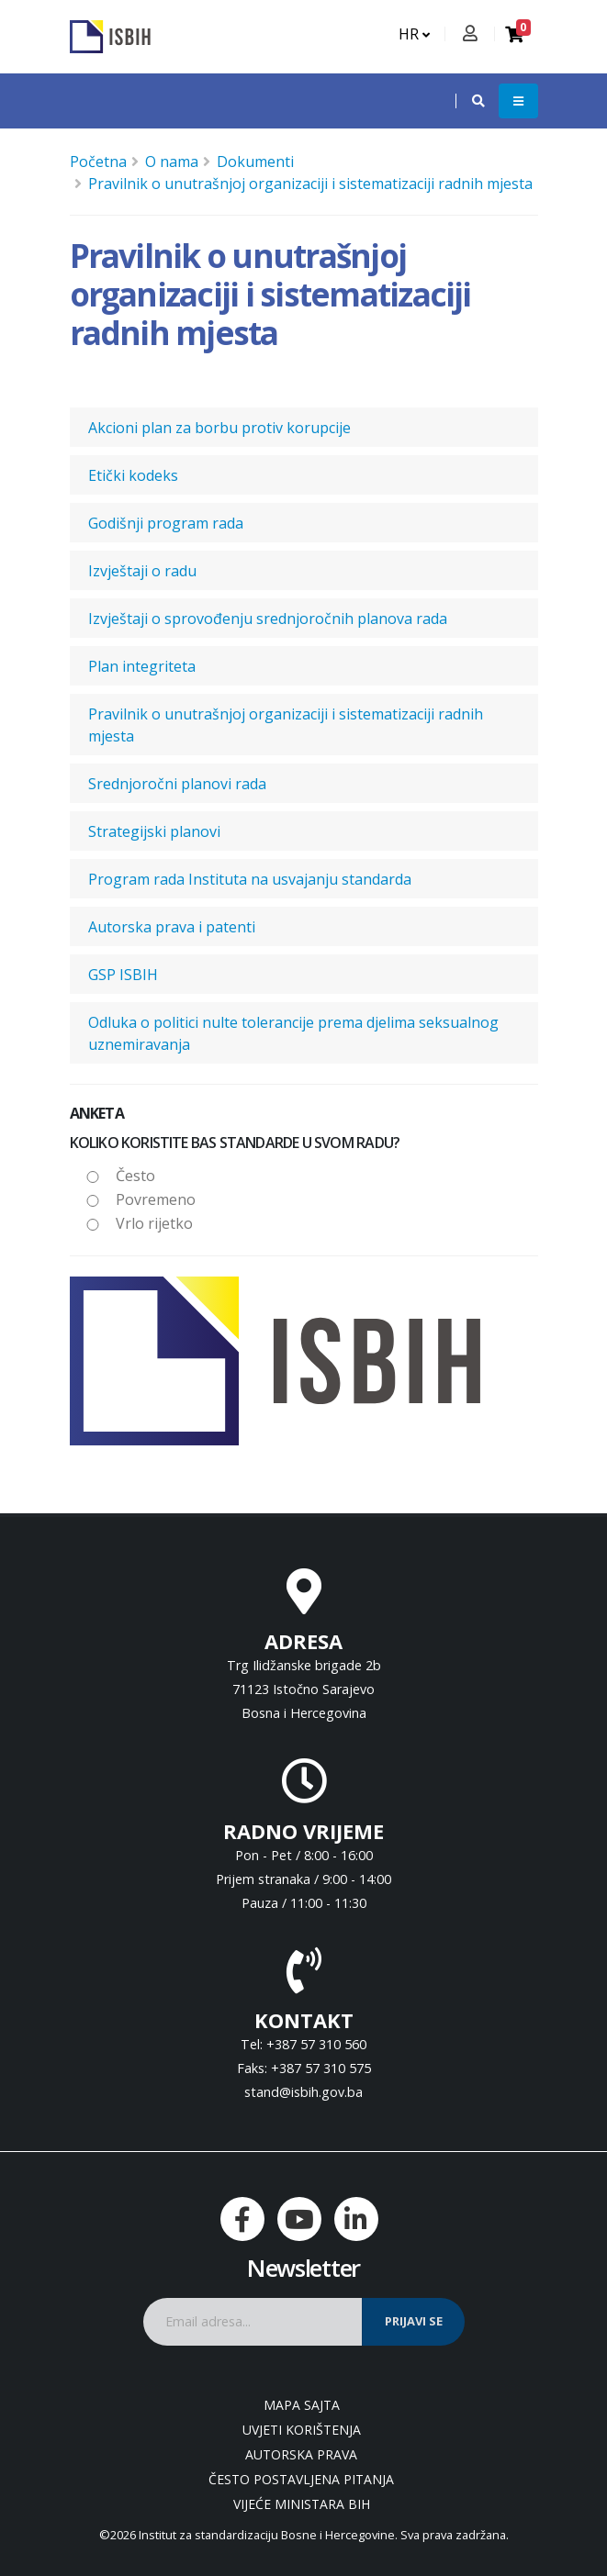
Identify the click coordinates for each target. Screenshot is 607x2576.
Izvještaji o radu (142, 571)
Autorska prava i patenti (171, 927)
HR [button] (414, 34)
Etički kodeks (133, 475)
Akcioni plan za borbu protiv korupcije (219, 428)
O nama (171, 161)
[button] (469, 101)
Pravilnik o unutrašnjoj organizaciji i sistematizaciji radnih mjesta (310, 183)
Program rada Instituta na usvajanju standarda (249, 879)
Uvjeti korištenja (301, 2429)
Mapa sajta (302, 2405)
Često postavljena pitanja (301, 2479)
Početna (98, 161)
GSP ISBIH (123, 975)
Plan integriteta (142, 666)
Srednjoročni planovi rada (177, 784)
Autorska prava (301, 2454)
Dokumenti (255, 161)
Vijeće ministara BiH (301, 2504)
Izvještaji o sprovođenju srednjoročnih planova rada (267, 618)
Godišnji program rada (165, 523)
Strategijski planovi (154, 831)
